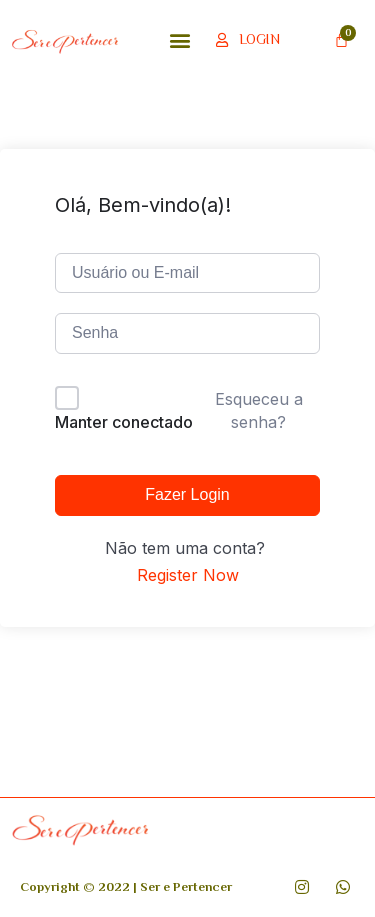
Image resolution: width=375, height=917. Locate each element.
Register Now (188, 575)
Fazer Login (187, 494)
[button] (179, 39)
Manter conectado (124, 422)
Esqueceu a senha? (259, 410)
